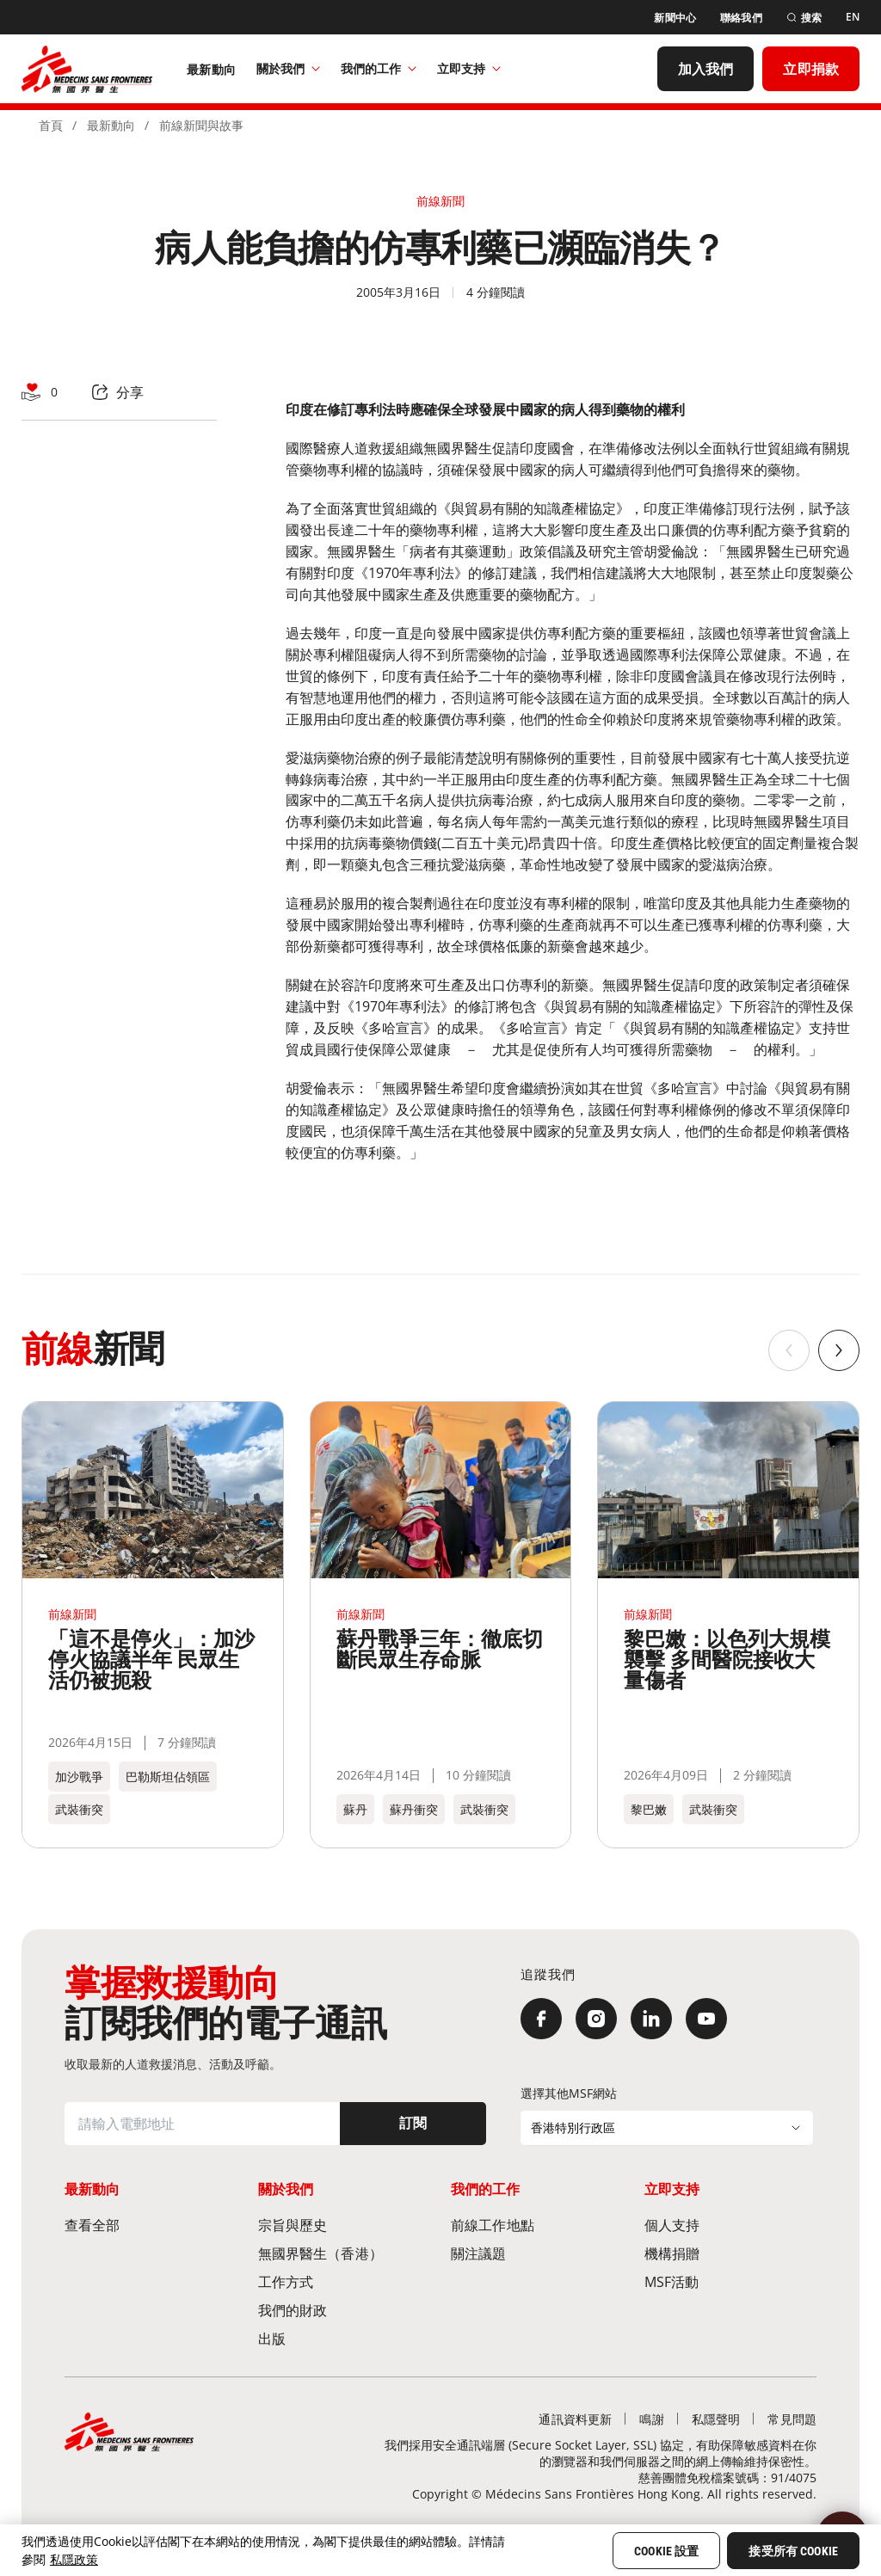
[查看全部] (151, 2224)
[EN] (852, 17)
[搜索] (804, 17)
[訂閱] (413, 2123)
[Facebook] (541, 2018)
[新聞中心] (675, 17)
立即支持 (469, 68)
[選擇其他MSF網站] (667, 2128)
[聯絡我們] (741, 17)
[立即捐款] (810, 68)
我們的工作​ (378, 68)
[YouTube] (706, 2018)
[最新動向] (211, 68)
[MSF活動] (730, 2281)
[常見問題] (791, 2419)
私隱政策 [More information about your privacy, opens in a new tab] (74, 2559)
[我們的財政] (344, 2309)
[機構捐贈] (730, 2253)
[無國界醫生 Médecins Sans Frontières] (87, 69)
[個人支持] (730, 2224)
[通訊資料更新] (575, 2419)
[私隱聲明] (716, 2419)
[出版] (344, 2338)
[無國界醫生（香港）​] (344, 2253)
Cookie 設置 (666, 2551)
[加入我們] (706, 68)
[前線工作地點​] (537, 2224)
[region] (440, 2550)
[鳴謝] (651, 2419)
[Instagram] (596, 2018)
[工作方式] (344, 2281)
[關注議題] (537, 2253)
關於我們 (288, 68)
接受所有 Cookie (793, 2551)
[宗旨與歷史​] (344, 2224)
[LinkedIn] (651, 2018)
